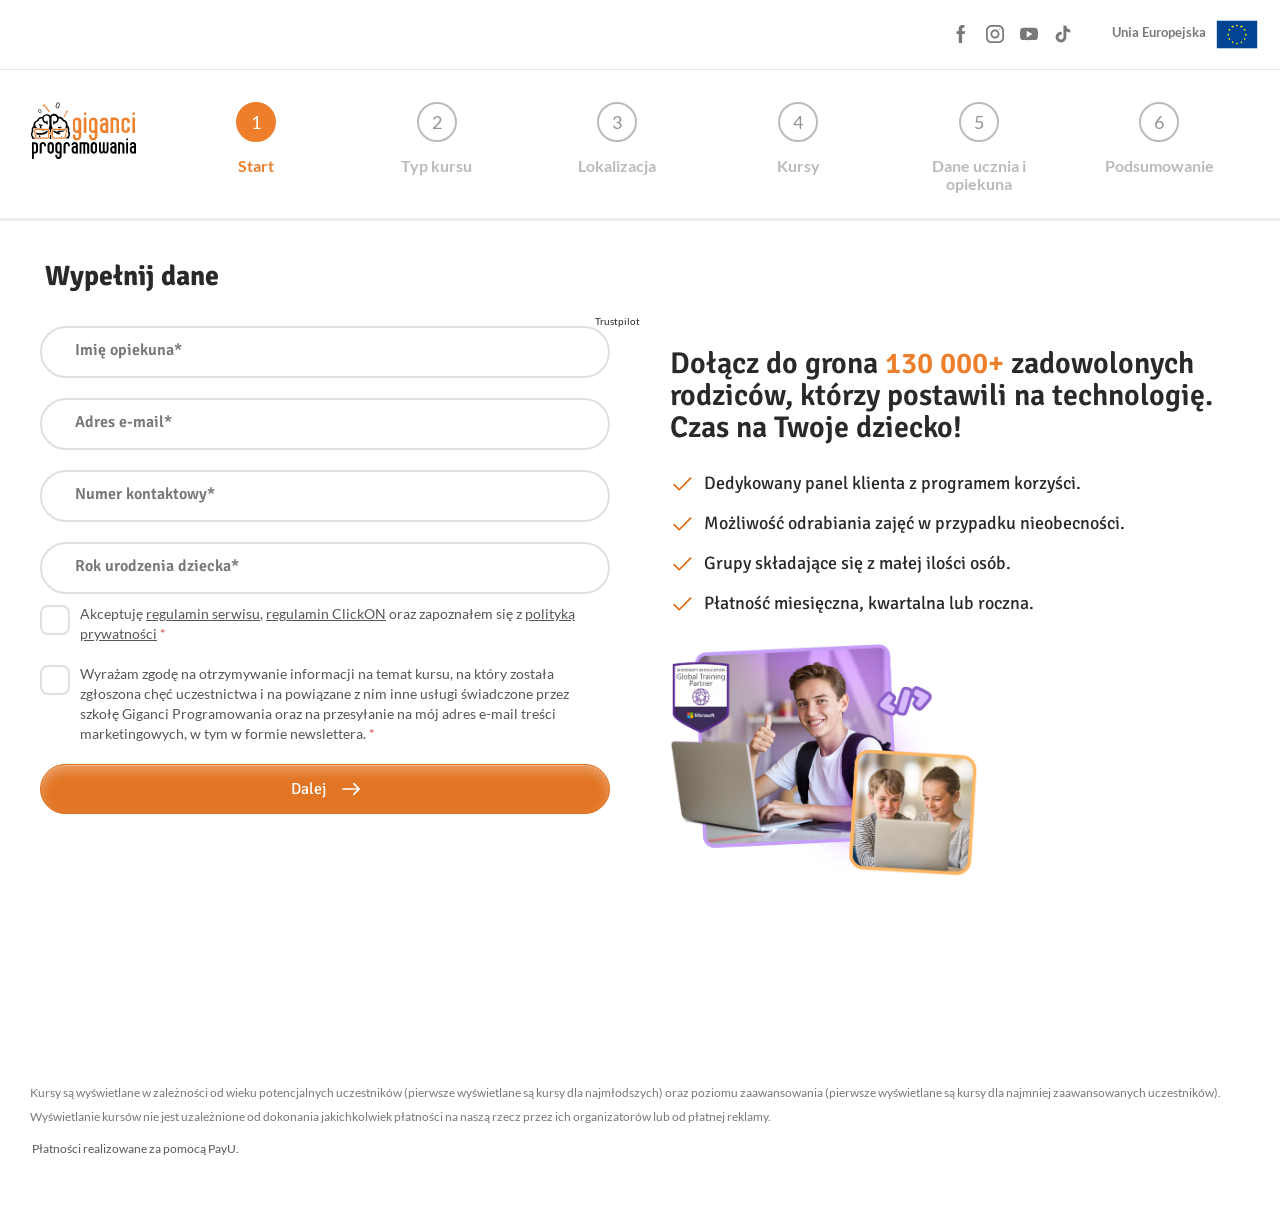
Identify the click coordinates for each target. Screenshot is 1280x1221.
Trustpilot (617, 321)
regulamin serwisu (203, 613)
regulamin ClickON (326, 613)
